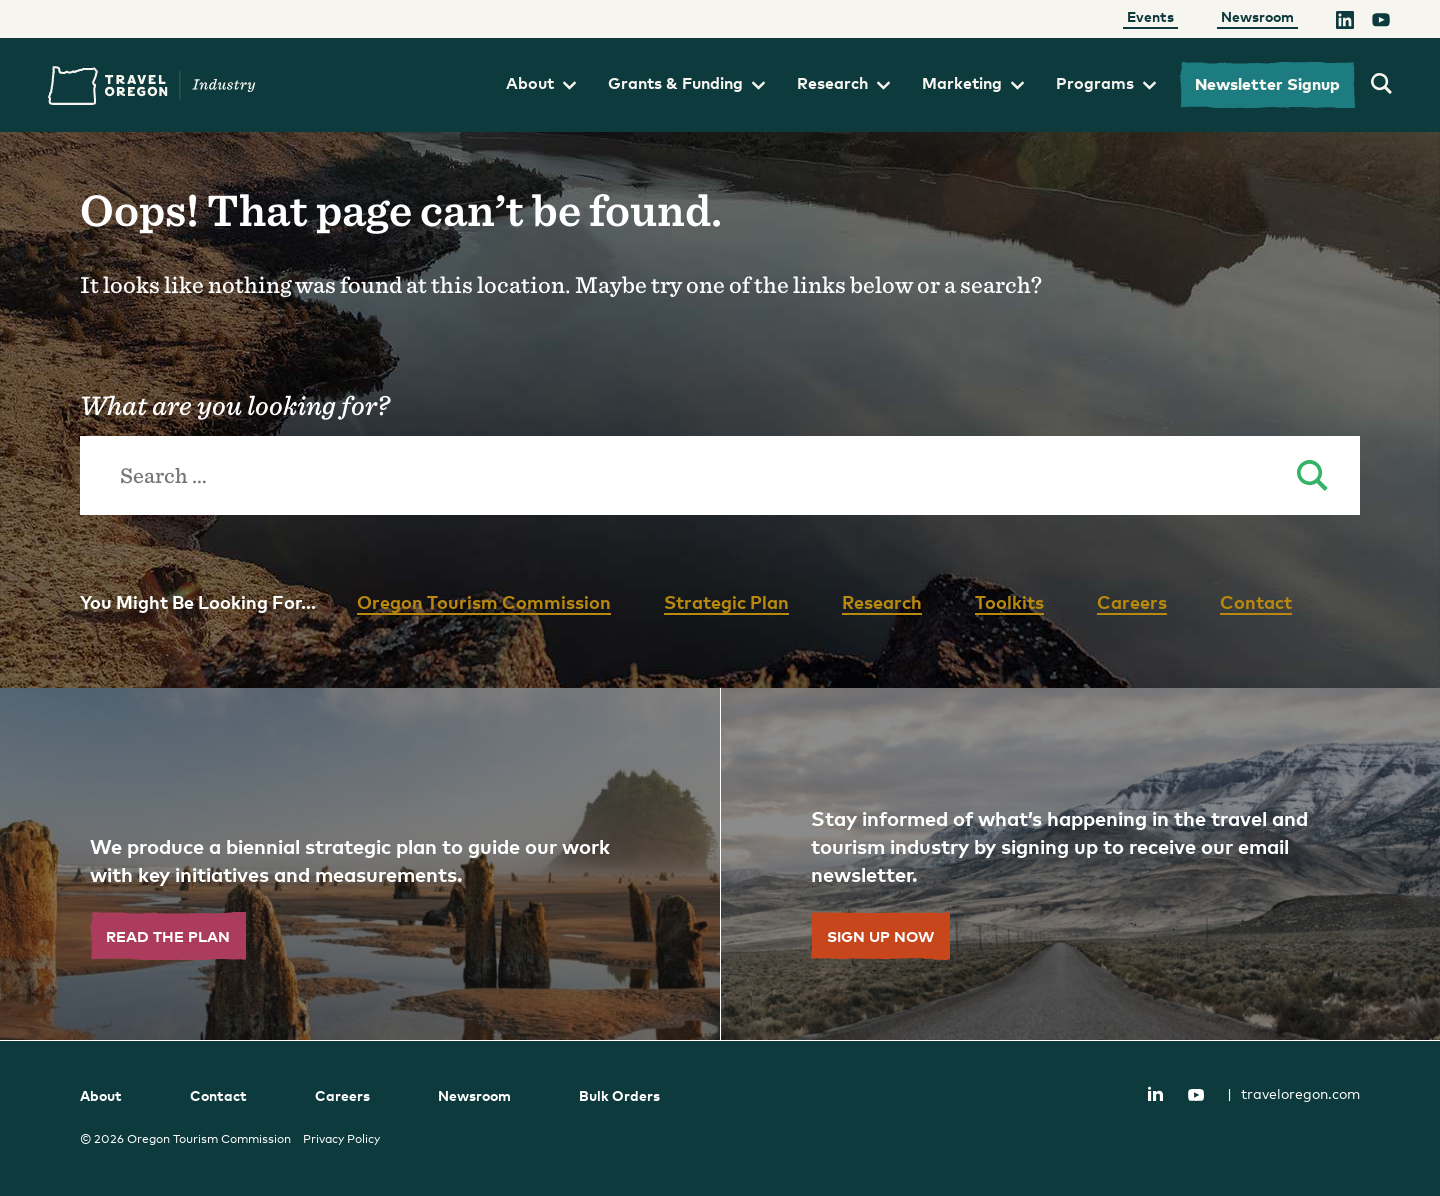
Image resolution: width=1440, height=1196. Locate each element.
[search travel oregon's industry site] (1381, 85)
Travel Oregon (152, 85)
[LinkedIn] (1345, 23)
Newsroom (1257, 16)
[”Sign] (1080, 864)
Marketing (973, 83)
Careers (1132, 601)
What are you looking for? (234, 405)
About (541, 83)
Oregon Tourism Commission (484, 601)
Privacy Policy (341, 1139)
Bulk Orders (619, 1095)
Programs (1106, 83)
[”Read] (360, 864)
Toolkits (1009, 601)
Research (843, 83)
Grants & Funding (686, 83)
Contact (1256, 601)
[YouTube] (1381, 23)
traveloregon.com (1293, 1093)
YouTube (1196, 1095)
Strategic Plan (726, 601)
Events (1150, 16)
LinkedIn (1155, 1093)
